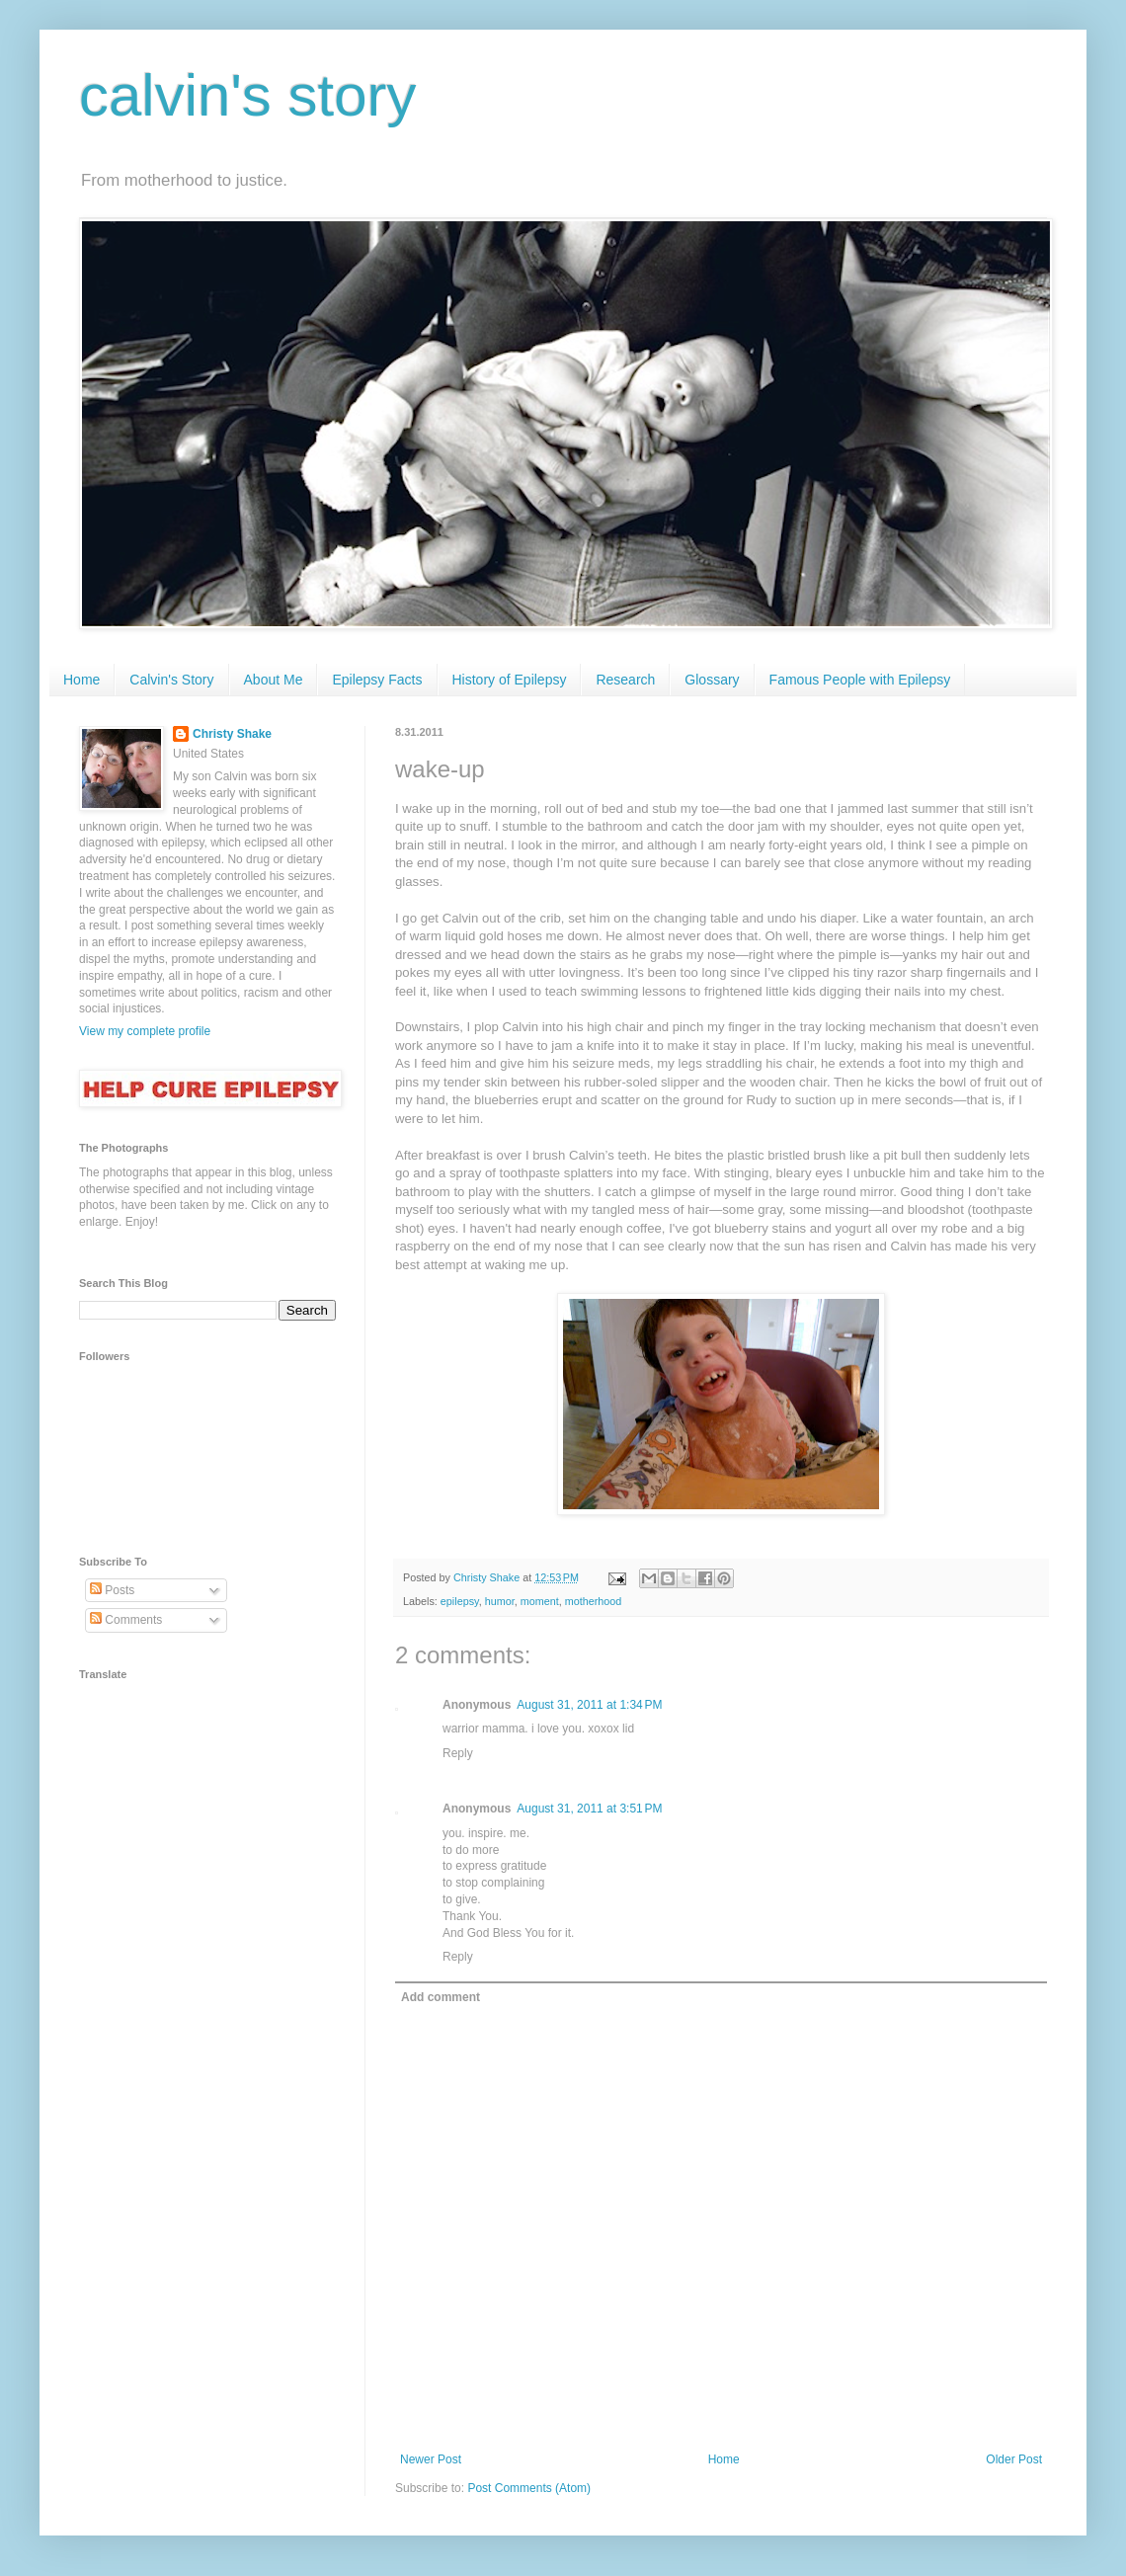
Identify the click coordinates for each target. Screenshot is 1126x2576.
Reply (457, 1753)
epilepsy (460, 1601)
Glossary (711, 679)
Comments (126, 1620)
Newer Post (430, 2459)
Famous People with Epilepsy (860, 679)
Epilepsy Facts (377, 679)
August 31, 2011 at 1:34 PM (589, 1705)
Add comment (440, 1997)
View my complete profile (144, 1031)
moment (540, 1601)
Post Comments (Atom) (529, 2488)
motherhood (593, 1601)
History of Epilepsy (509, 679)
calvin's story (248, 95)
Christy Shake (232, 734)
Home (81, 679)
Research (625, 679)
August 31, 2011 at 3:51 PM (589, 1808)
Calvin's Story (171, 679)
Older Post (1014, 2459)
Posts (112, 1590)
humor (500, 1601)
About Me (273, 679)
